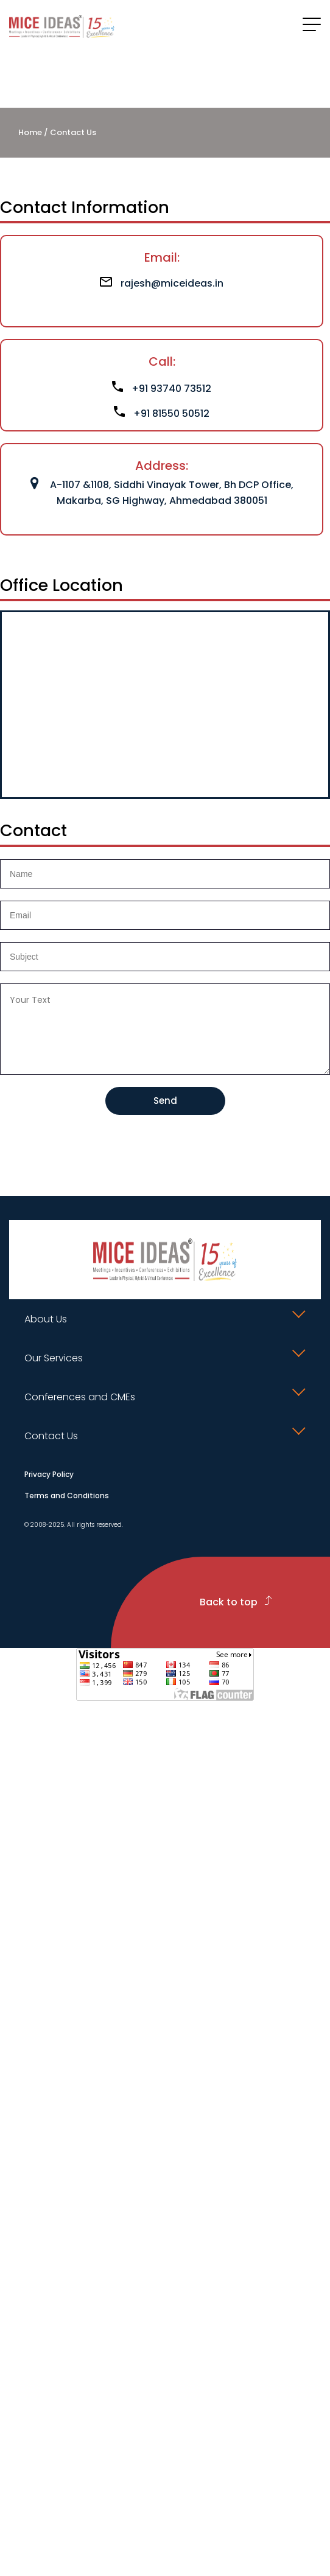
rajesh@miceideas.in (161, 283)
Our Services (53, 1358)
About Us (45, 1319)
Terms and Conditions (66, 1495)
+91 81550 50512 (161, 414)
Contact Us (51, 1436)
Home (30, 132)
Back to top (236, 1602)
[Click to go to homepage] (61, 26)
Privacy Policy (49, 1474)
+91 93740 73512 (161, 389)
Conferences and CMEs (79, 1397)
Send (165, 1100)
